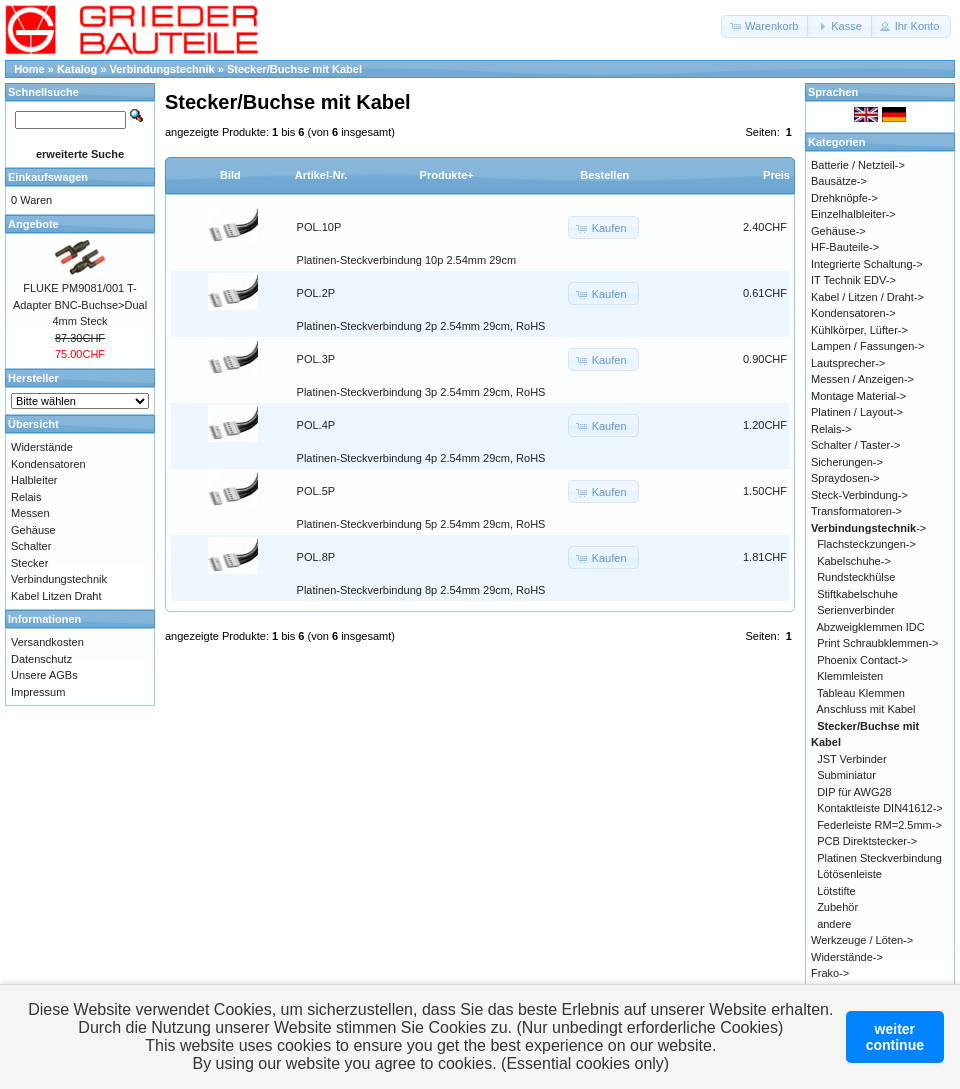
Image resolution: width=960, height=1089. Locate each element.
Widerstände (42, 447)
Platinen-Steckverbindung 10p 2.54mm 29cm (407, 260)
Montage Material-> (858, 396)
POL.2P (316, 293)
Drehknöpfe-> (844, 198)
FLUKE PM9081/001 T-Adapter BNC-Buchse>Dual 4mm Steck (80, 304)
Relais (26, 497)
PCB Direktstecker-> (867, 841)
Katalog (77, 69)
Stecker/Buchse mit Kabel (294, 69)
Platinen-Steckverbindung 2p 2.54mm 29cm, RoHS (421, 326)
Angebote (33, 224)
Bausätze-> (839, 181)
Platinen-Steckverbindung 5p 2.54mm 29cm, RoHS (421, 524)
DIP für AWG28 (854, 792)
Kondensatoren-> (853, 313)
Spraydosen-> (845, 478)
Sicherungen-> (847, 462)
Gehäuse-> (838, 231)
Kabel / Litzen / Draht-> (867, 297)
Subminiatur (846, 775)
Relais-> (831, 429)
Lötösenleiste (849, 874)
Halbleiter (34, 480)
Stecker (29, 563)
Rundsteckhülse (856, 577)
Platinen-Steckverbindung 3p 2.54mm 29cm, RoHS (421, 392)
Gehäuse (33, 530)
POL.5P (316, 491)
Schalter (31, 546)
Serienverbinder (856, 610)
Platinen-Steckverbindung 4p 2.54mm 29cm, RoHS (421, 458)
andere (834, 924)
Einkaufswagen (48, 177)
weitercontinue (895, 1037)
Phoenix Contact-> (862, 660)
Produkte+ (447, 175)
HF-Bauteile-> (845, 247)
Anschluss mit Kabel (866, 709)
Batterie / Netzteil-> (858, 165)
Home (29, 69)
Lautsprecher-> (848, 363)
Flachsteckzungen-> (866, 544)
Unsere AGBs (44, 675)
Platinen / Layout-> (857, 412)
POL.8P (316, 557)
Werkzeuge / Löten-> (862, 940)
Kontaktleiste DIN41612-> (880, 808)
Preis (776, 175)
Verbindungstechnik (162, 69)
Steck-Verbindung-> (859, 495)
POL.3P (316, 359)
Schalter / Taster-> (855, 445)
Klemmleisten (850, 676)
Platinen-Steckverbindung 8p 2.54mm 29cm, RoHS (421, 590)
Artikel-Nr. (321, 175)
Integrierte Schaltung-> (867, 264)
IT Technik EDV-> (853, 280)
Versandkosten (47, 642)
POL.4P (316, 425)
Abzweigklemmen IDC (871, 627)
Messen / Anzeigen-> (862, 379)
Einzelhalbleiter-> (853, 214)
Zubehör (837, 907)
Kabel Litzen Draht (56, 596)
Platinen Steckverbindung (879, 858)
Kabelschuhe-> (854, 561)
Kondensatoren (48, 464)
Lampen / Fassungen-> (867, 346)
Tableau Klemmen (861, 693)
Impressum (38, 692)
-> (868, 528)
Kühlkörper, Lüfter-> (859, 330)
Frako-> (830, 973)
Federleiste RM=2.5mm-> (879, 825)
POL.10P (319, 227)
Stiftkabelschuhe (857, 594)
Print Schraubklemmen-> (877, 643)
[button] (765, 26)
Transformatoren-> (856, 511)
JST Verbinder (852, 759)
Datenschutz (41, 659)
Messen (30, 513)
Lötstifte (836, 891)
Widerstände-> (847, 957)
